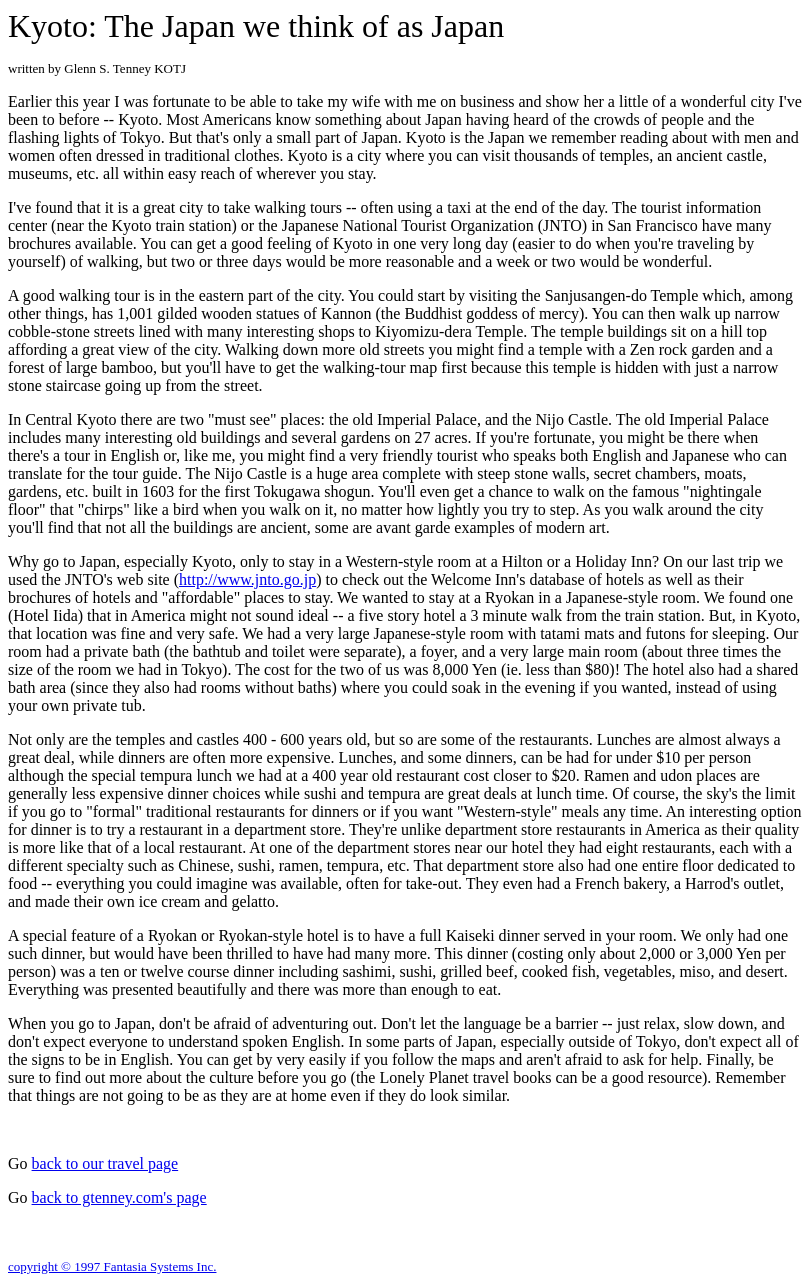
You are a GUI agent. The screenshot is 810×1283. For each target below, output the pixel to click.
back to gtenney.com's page (119, 1197)
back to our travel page (105, 1163)
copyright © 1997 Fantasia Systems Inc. (112, 1266)
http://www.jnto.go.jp (247, 579)
